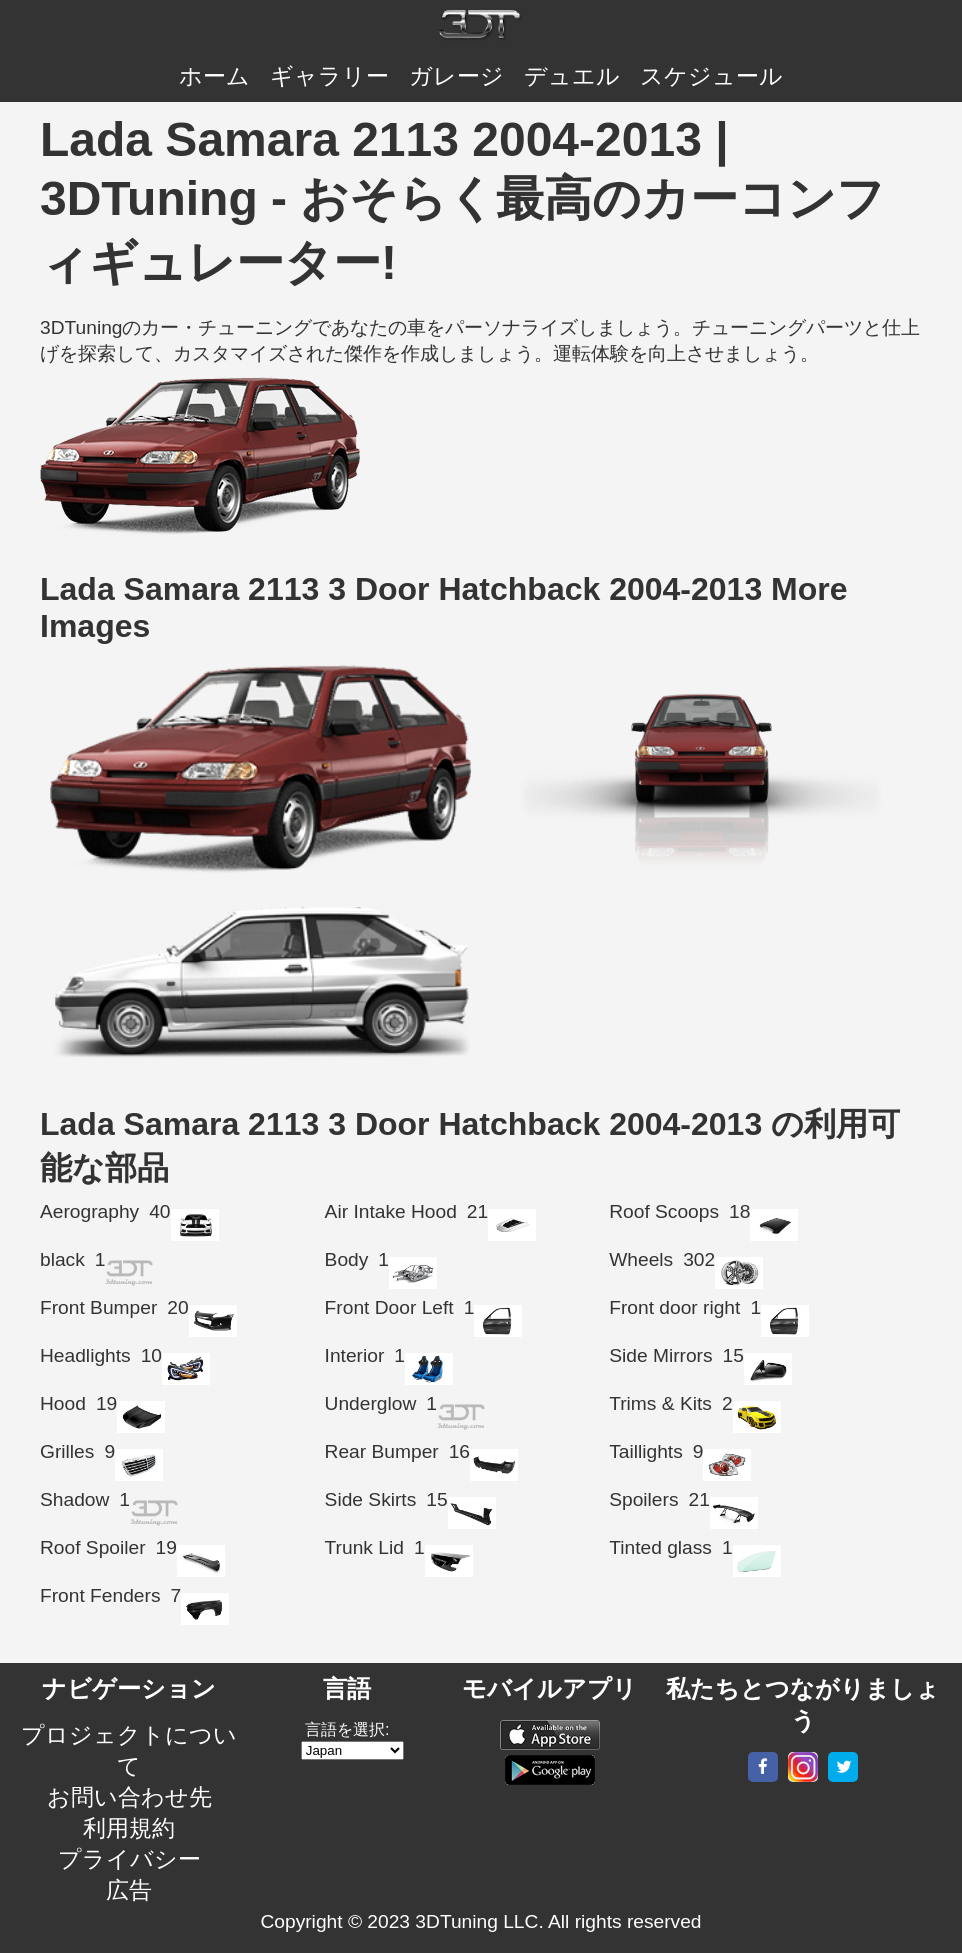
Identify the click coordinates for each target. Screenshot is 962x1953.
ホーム (214, 76)
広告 (129, 1890)
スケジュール (711, 76)
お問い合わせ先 (129, 1797)
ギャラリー (329, 76)
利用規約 (129, 1828)
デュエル (572, 76)
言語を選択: (347, 1729)
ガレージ (456, 76)
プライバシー (129, 1859)
